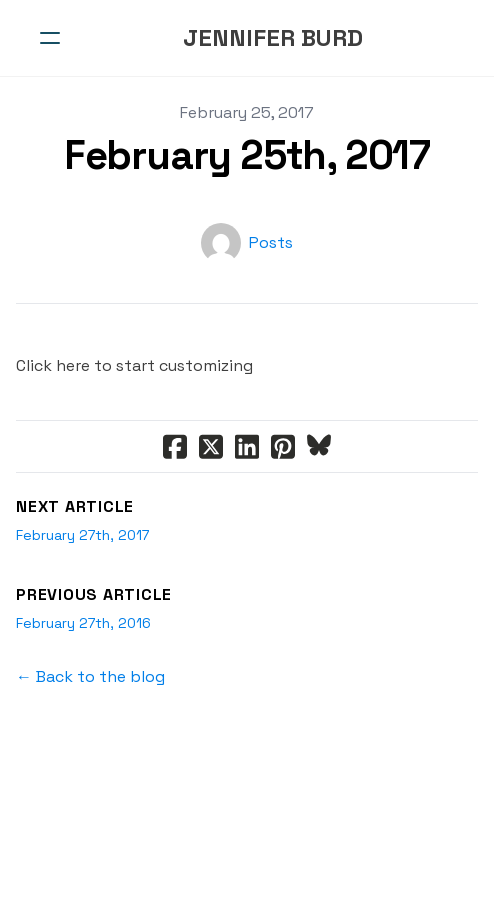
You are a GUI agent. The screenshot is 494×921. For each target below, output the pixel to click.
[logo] (273, 38)
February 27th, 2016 (83, 623)
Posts (271, 242)
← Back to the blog (90, 676)
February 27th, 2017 (82, 535)
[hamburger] (50, 38)
